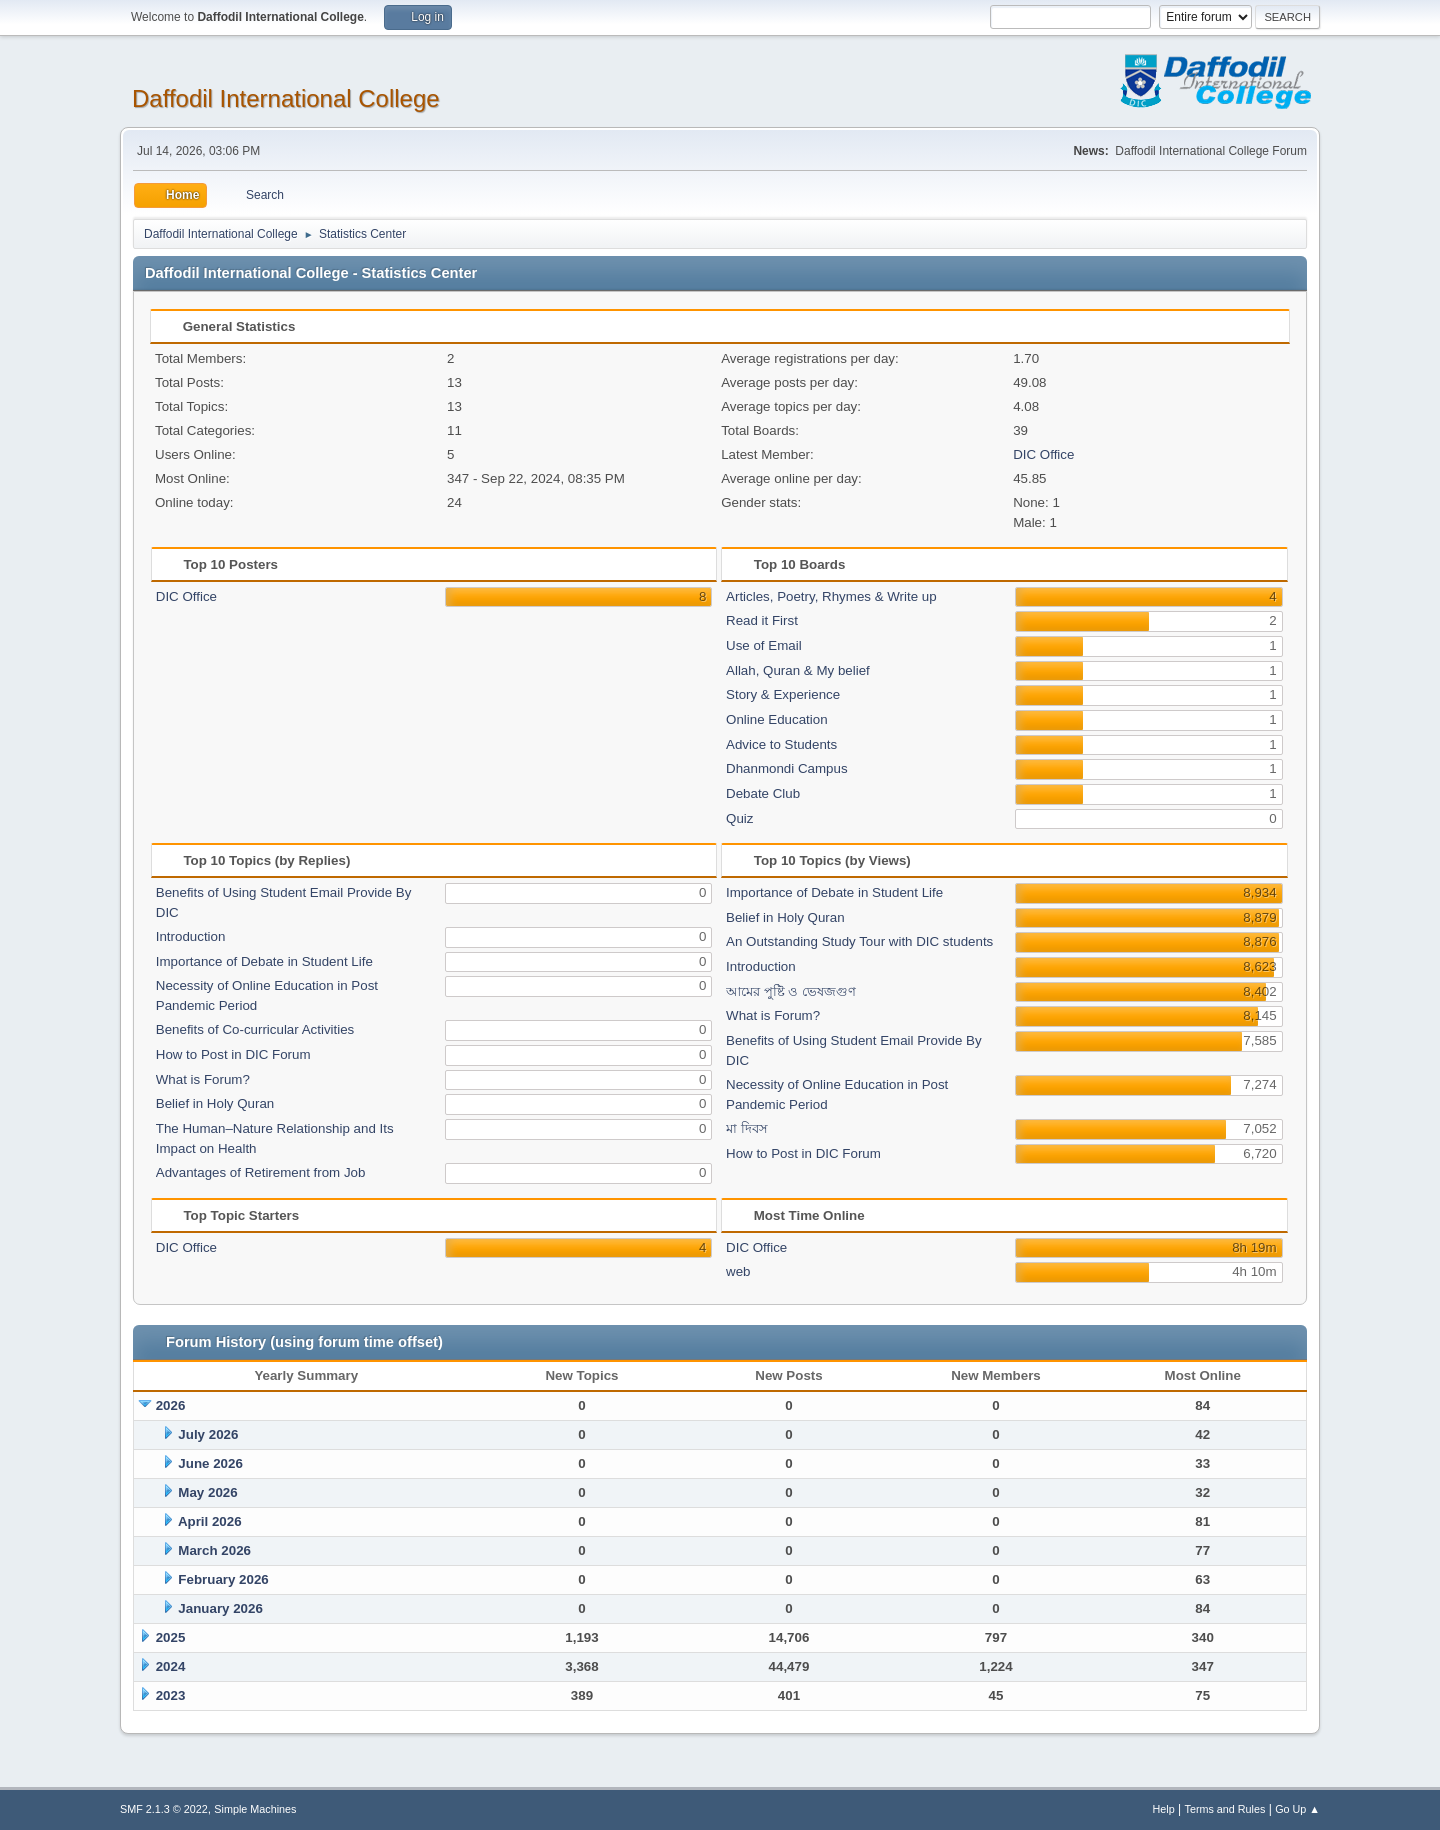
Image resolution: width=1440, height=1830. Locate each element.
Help (1164, 1809)
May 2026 (207, 1492)
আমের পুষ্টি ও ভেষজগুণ (791, 991)
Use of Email (764, 645)
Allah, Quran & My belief (798, 670)
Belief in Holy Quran (215, 1103)
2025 (171, 1637)
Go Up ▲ (1297, 1809)
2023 (171, 1695)
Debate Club (763, 793)
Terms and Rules (1225, 1809)
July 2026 (208, 1434)
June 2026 (210, 1463)
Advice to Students (781, 744)
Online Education (777, 719)
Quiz (739, 818)
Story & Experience (783, 694)
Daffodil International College (286, 98)
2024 (171, 1666)
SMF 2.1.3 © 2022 (164, 1809)
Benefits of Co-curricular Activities (255, 1029)
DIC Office (1043, 454)
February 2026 (223, 1579)
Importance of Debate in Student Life (264, 961)
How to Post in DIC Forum (233, 1054)
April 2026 (210, 1521)
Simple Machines (255, 1809)
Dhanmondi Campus (787, 768)
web (738, 1271)
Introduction (191, 936)
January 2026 (220, 1608)
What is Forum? (203, 1079)
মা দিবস (747, 1128)
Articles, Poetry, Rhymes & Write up (831, 596)
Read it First (762, 620)
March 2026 (214, 1550)
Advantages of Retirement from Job (261, 1172)
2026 (171, 1405)
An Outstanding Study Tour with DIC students (859, 941)
